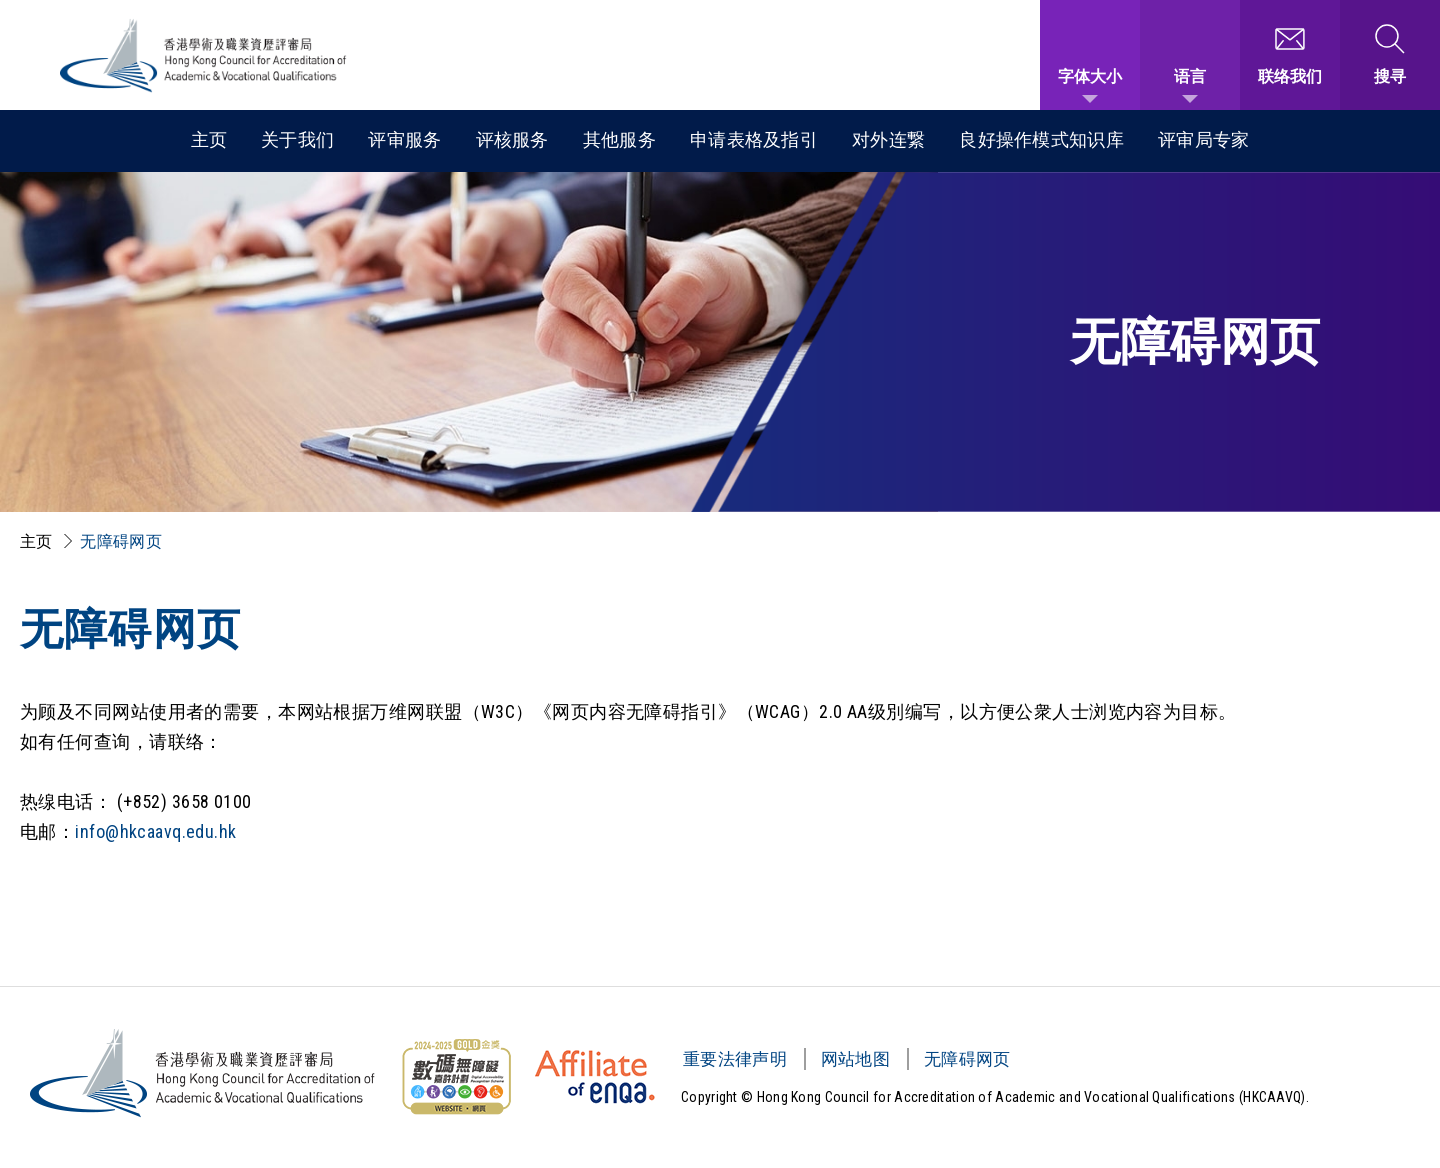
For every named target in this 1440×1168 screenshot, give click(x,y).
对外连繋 (888, 139)
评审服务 (404, 139)
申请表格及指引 (754, 139)
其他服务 (619, 139)
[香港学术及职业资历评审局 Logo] (204, 55)
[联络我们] (1290, 55)
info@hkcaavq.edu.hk (155, 831)
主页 (209, 139)
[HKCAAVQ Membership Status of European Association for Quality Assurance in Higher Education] (595, 1077)
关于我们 (297, 139)
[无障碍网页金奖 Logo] (456, 1077)
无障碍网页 (121, 541)
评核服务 (512, 139)
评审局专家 (1204, 139)
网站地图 (855, 1059)
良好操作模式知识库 (1041, 139)
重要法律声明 (735, 1059)
